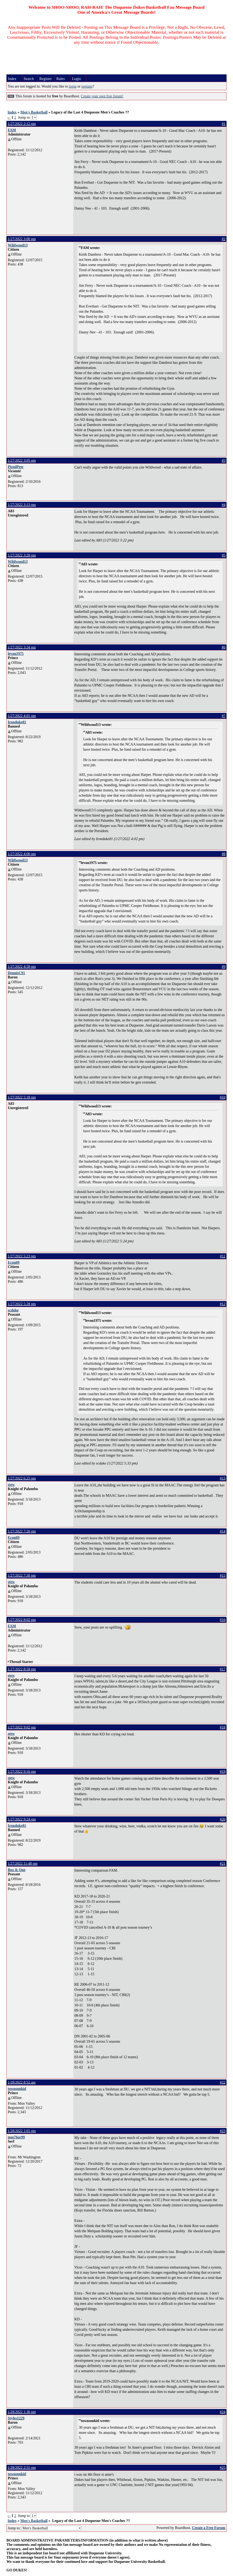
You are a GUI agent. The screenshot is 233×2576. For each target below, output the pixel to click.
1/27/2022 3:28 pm (22, 555)
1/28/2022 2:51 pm (22, 2467)
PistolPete (15, 467)
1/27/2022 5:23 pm (22, 1256)
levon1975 (16, 653)
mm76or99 (16, 2137)
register (86, 86)
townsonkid (17, 2089)
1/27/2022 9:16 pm (22, 1771)
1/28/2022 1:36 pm (22, 2412)
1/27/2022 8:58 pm (22, 1669)
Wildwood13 (18, 245)
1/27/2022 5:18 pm (22, 1097)
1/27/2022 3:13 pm (22, 505)
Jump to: (44, 2528)
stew (11, 1484)
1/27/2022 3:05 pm (22, 460)
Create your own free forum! (102, 96)
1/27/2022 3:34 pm (22, 647)
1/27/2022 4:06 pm (22, 854)
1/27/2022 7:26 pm (22, 1531)
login (72, 86)
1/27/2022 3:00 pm (22, 239)
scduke (13, 1310)
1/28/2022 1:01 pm (22, 2131)
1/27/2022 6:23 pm (22, 1478)
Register (45, 79)
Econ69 (13, 1262)
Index (12, 79)
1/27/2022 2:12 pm (22, 124)
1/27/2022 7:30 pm (22, 1575)
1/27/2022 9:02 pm (22, 1727)
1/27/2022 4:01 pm (22, 716)
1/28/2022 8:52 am (22, 2082)
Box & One (17, 1870)
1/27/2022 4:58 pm (22, 966)
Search (29, 79)
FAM (12, 130)
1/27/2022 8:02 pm (22, 1620)
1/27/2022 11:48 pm (22, 1863)
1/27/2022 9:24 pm (22, 1819)
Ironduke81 (17, 722)
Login (76, 79)
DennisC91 (16, 973)
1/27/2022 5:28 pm (22, 1304)
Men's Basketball (34, 112)
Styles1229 (16, 2418)
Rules (60, 79)
